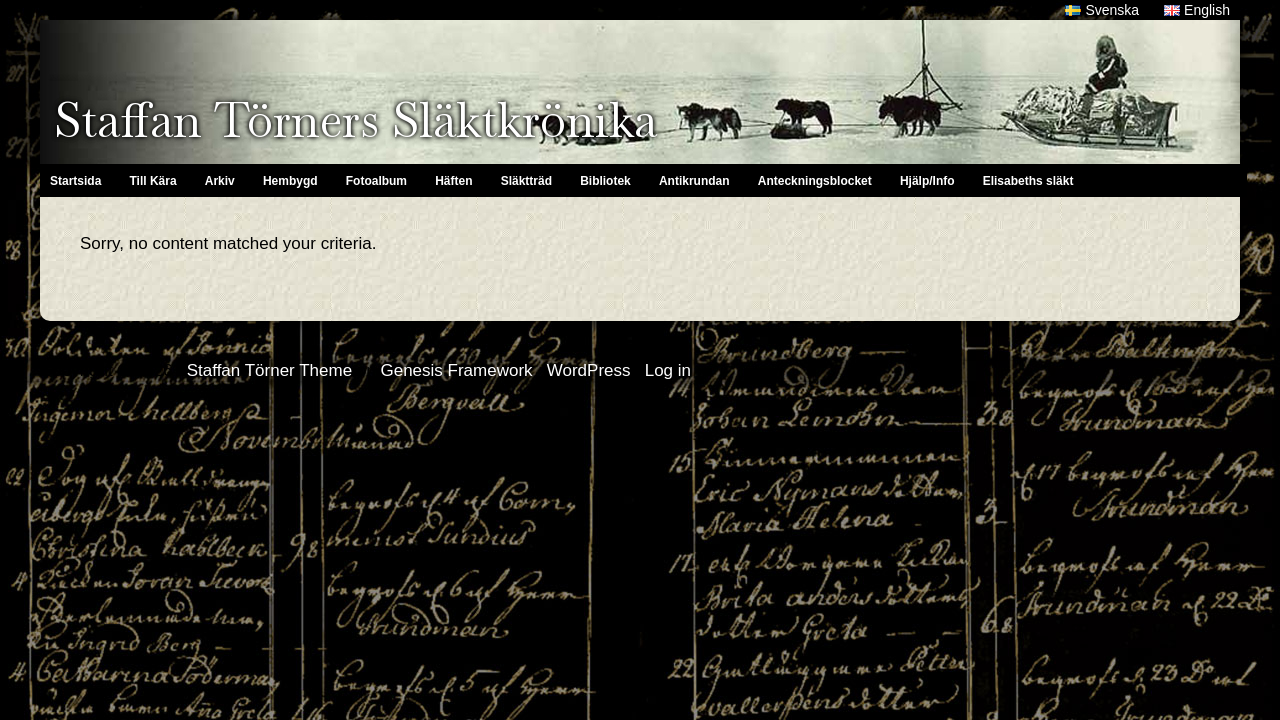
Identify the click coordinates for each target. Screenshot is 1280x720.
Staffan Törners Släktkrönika (355, 120)
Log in (668, 370)
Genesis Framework (456, 370)
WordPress (589, 370)
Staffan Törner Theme (269, 370)
